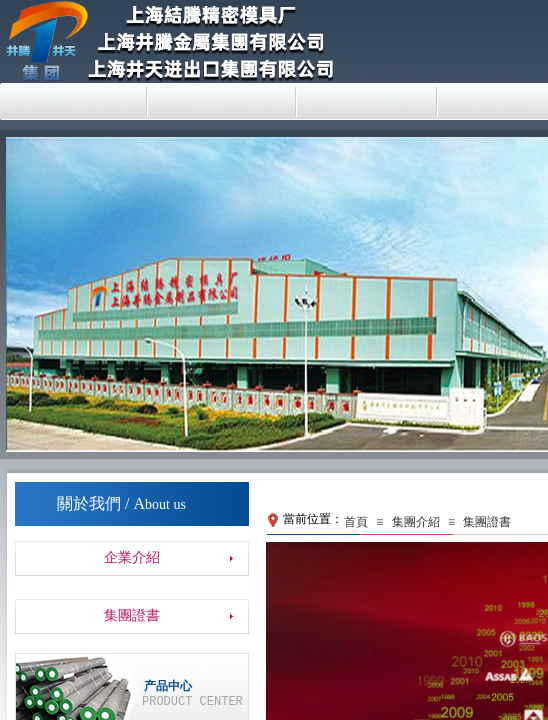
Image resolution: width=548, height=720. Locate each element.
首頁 (356, 522)
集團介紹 (416, 522)
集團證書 (487, 522)
